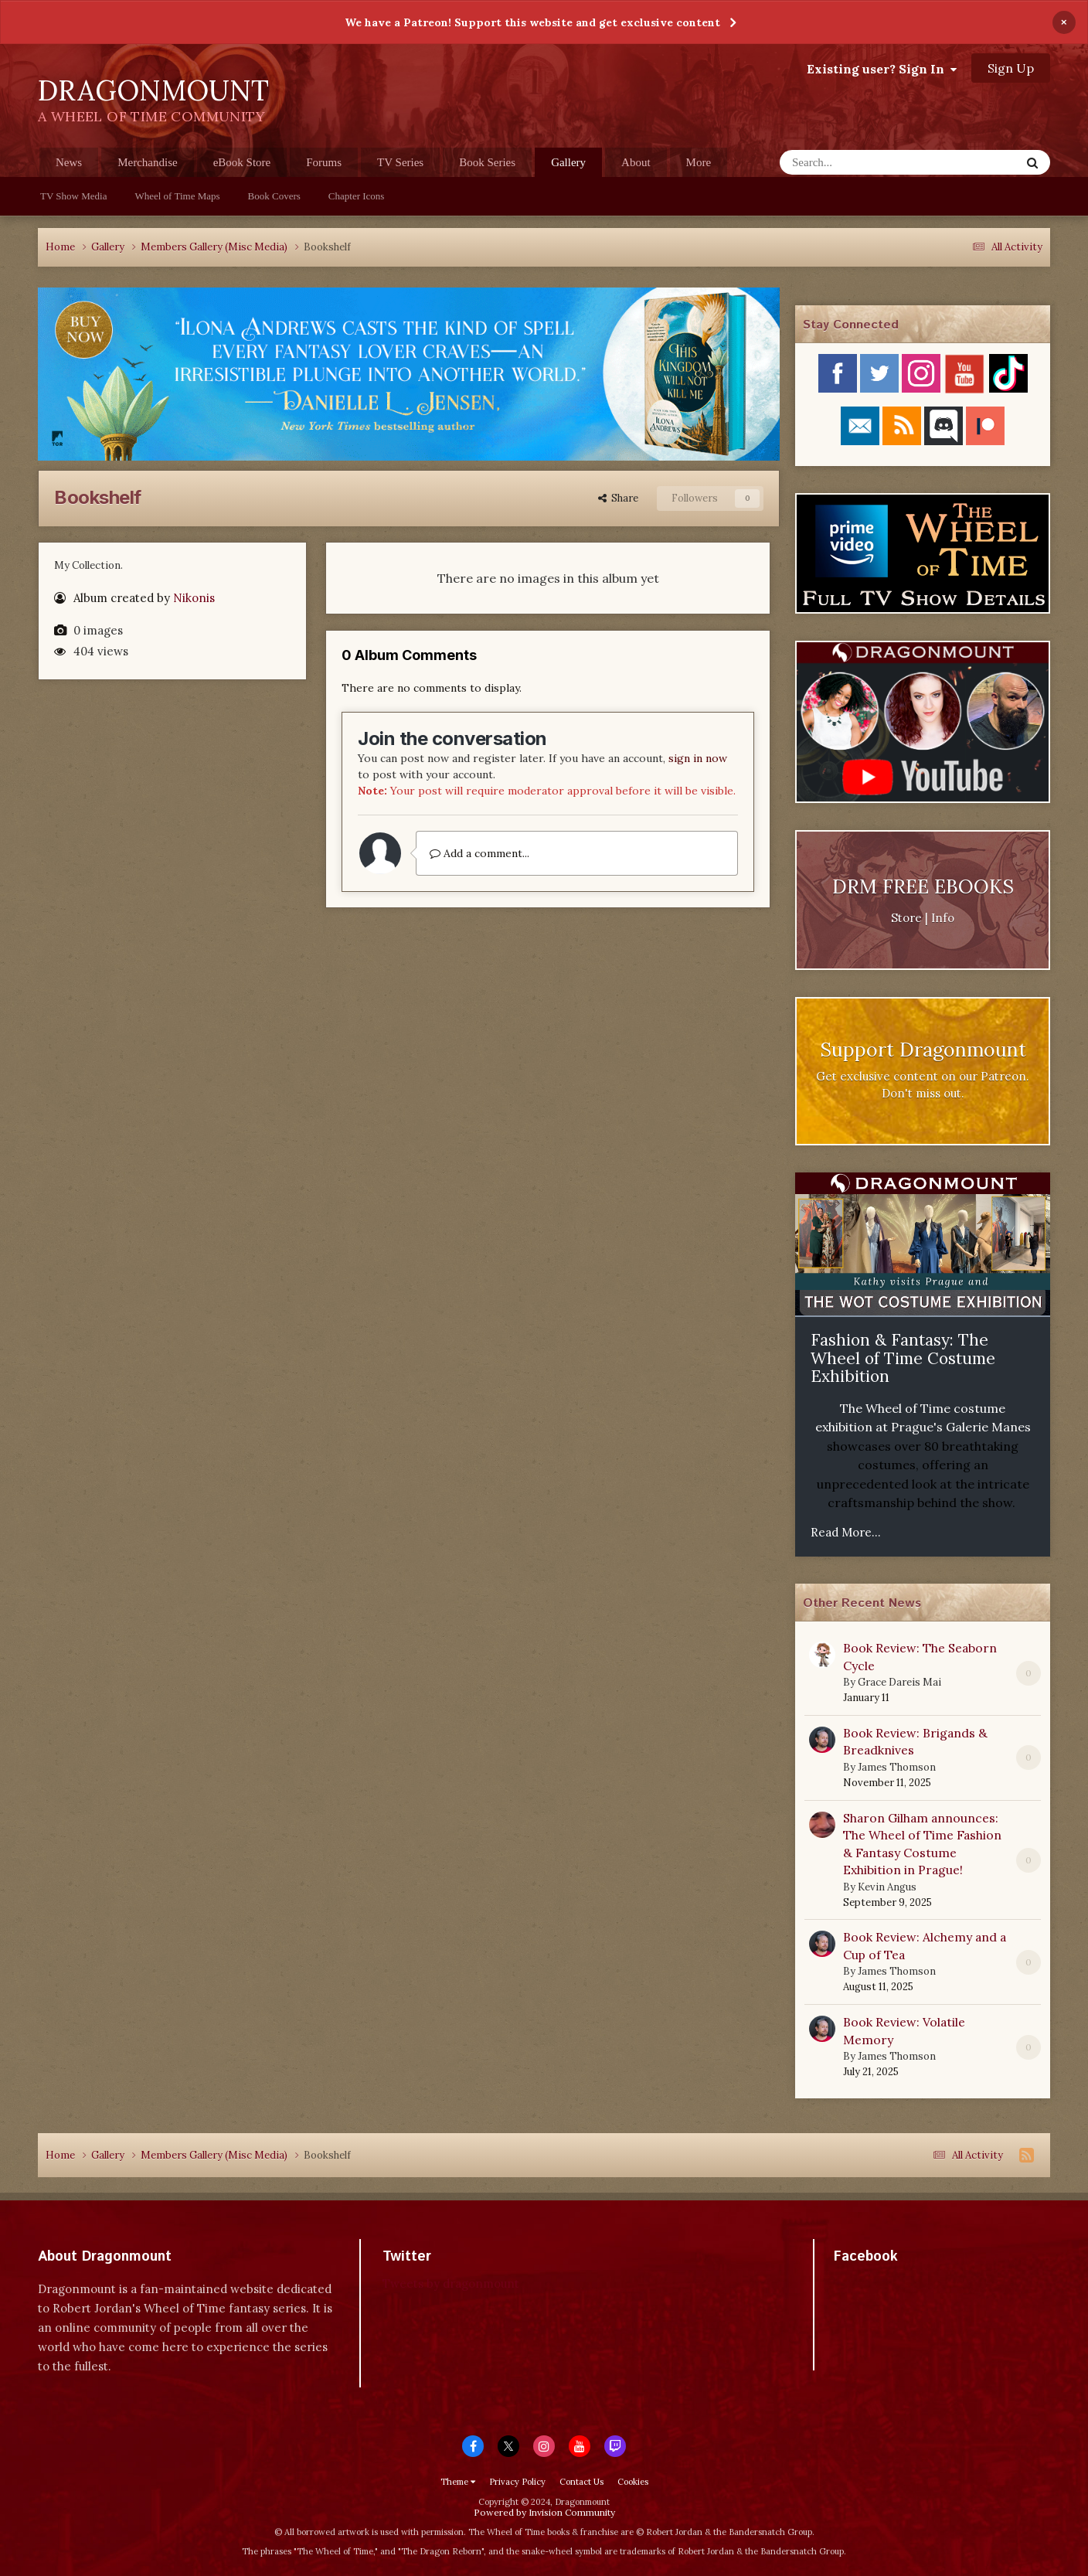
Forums (324, 162)
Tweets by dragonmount (450, 2283)
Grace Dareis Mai (899, 1682)
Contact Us (581, 2481)
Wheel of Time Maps (176, 196)
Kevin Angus (887, 1887)
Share (618, 498)
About (636, 162)
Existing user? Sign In (882, 69)
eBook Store (242, 162)
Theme (457, 2481)
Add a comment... (479, 853)
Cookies (632, 2481)
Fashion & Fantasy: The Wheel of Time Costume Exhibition (903, 1358)
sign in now (697, 758)
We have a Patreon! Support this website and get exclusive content (532, 22)
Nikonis (194, 597)
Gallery (568, 166)
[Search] (860, 162)
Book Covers (274, 196)
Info (942, 917)
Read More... (846, 1532)
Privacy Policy (517, 2481)
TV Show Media (73, 196)
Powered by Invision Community (544, 2512)
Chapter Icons (356, 196)
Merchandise (147, 162)
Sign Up (1011, 68)
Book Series (487, 162)
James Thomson (897, 1767)
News (69, 162)
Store (906, 917)
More (699, 162)
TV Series (400, 162)
